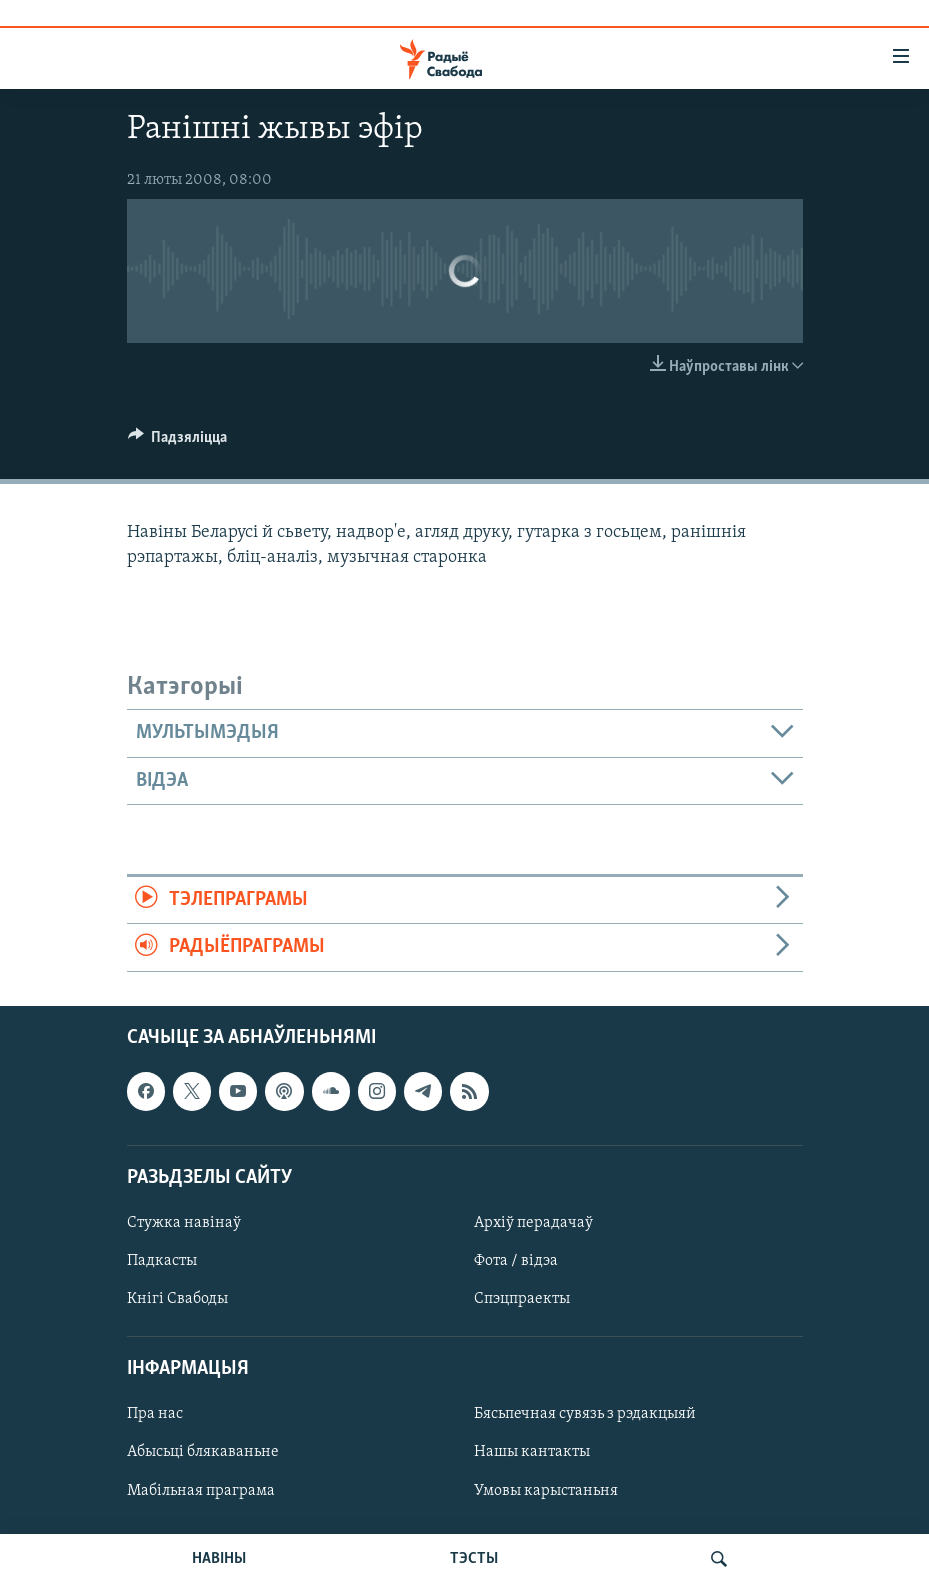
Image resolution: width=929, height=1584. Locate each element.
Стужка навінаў (184, 1223)
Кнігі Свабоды (177, 1299)
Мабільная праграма (201, 1490)
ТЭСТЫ (474, 1559)
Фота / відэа (516, 1261)
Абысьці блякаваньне (203, 1452)
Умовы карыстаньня (546, 1490)
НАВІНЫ (219, 1559)
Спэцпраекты (522, 1299)
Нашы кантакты (532, 1452)
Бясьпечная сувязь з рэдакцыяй (585, 1414)
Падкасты (162, 1261)
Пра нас (155, 1414)
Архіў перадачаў (533, 1223)
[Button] (178, 442)
